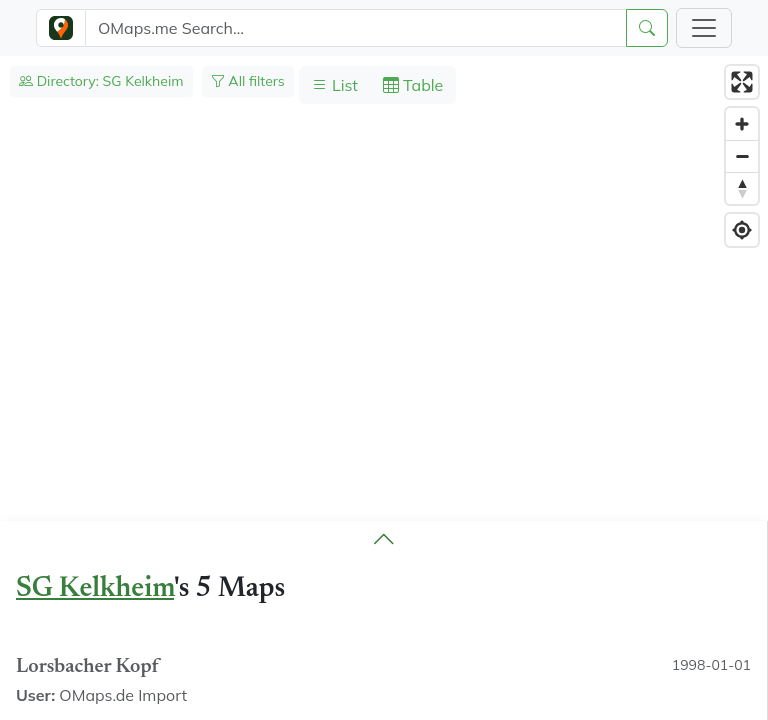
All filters (248, 81)
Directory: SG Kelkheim (101, 81)
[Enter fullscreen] (742, 82)
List (335, 85)
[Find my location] (742, 230)
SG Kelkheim (95, 589)
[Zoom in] (742, 124)
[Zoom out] (742, 156)
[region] (384, 388)
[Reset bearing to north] (742, 188)
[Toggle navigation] (704, 28)
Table (413, 85)
